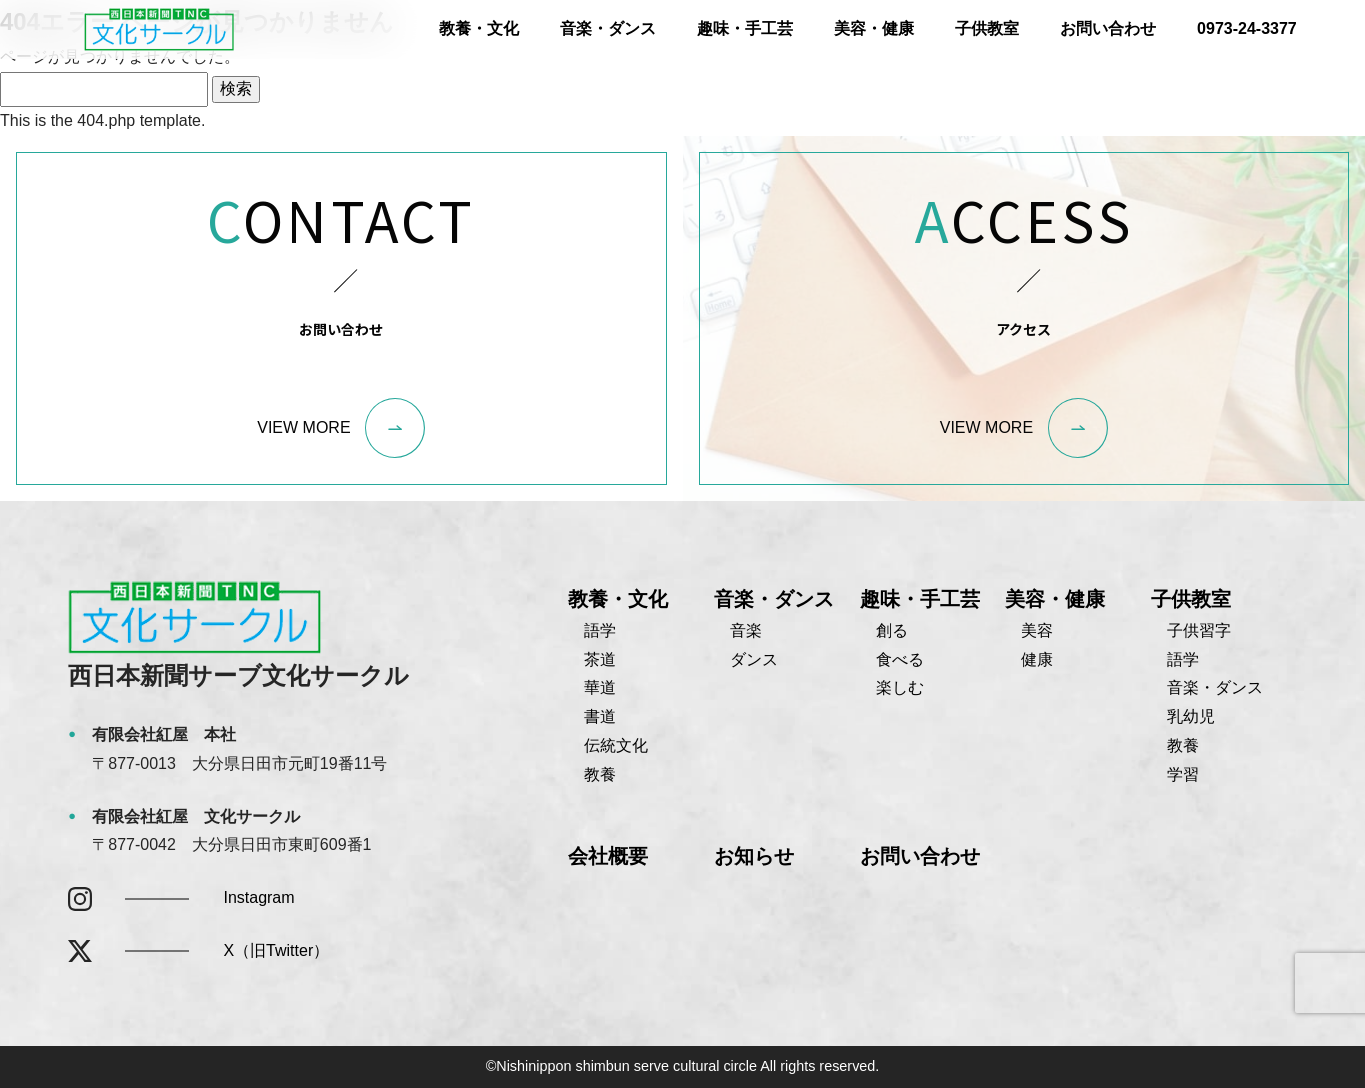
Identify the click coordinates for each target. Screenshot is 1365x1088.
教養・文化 (479, 28)
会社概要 (608, 856)
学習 (1183, 774)
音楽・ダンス (608, 28)
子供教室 (987, 28)
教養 (600, 774)
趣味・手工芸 (745, 28)
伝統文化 (616, 745)
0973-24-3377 (1247, 28)
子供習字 (1199, 630)
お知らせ (754, 856)
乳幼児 (1191, 716)
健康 (1037, 659)
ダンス (754, 659)
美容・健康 (874, 28)
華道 (600, 687)
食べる (900, 659)
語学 (600, 630)
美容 (1037, 630)
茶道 (600, 659)
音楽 (746, 630)
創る (892, 630)
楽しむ (900, 687)
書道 (600, 716)
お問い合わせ (1108, 28)
